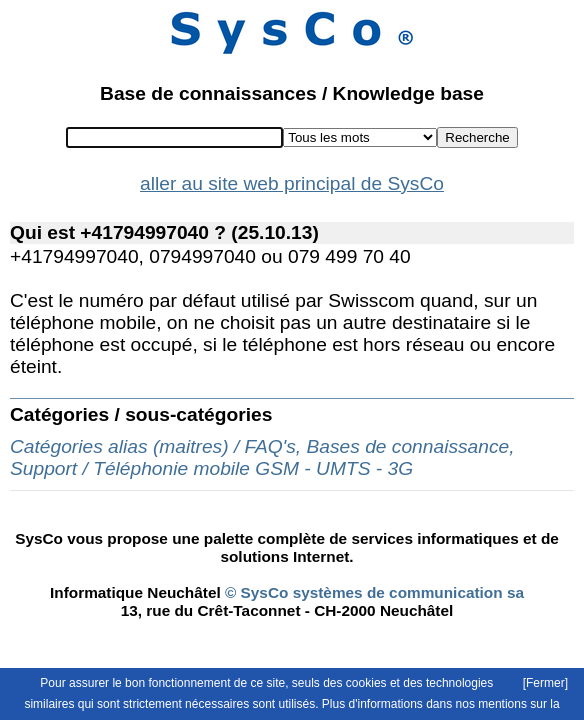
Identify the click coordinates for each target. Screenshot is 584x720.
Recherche (477, 137)
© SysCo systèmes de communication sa (372, 592)
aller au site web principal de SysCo (292, 183)
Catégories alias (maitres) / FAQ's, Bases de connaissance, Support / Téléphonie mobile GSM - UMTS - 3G (262, 457)
